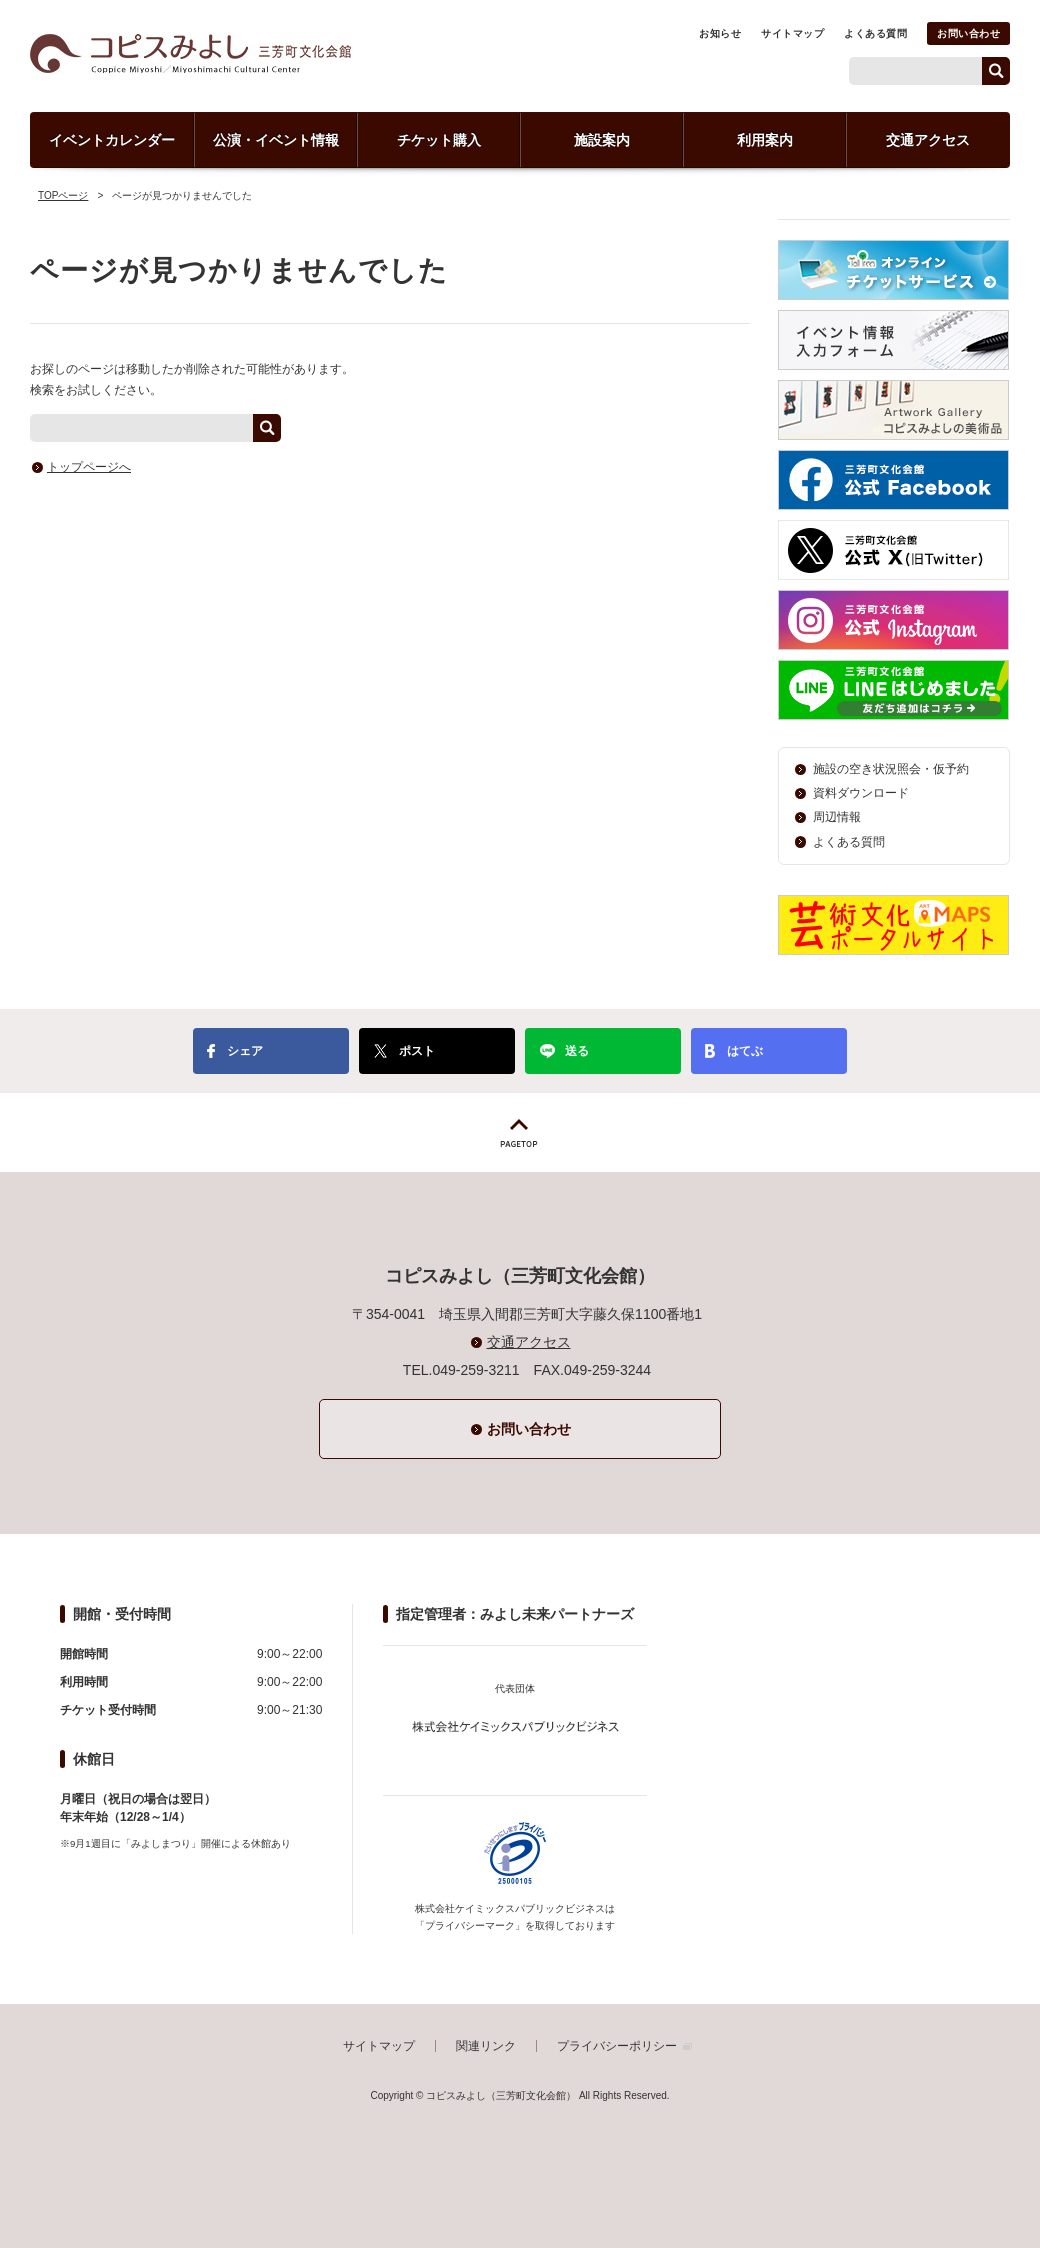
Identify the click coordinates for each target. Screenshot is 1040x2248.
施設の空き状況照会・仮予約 (891, 769)
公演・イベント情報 (276, 140)
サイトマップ (792, 33)
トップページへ (89, 467)
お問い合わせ (968, 33)
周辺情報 (837, 817)
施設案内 (602, 140)
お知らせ (720, 33)
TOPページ (63, 195)
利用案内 (765, 140)
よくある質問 (875, 33)
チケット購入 (439, 140)
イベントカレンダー (112, 140)
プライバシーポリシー (617, 2046)
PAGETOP (520, 1132)
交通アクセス (928, 140)
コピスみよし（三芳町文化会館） (190, 53)
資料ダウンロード (861, 793)
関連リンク (486, 2046)
